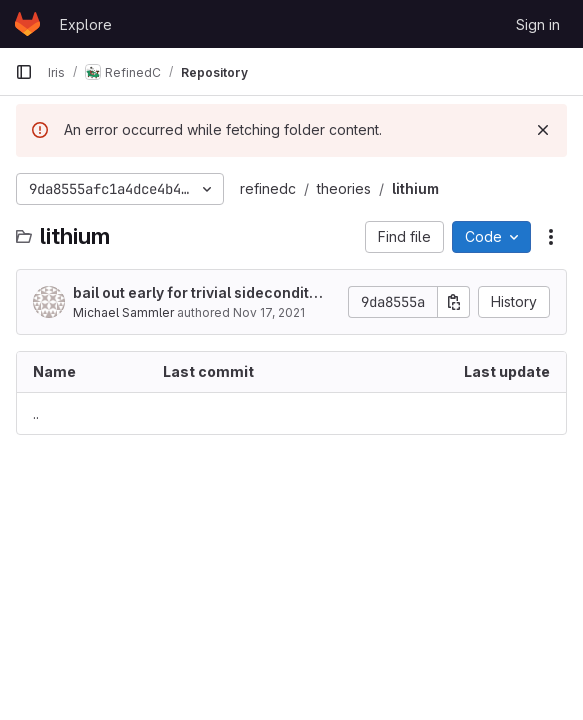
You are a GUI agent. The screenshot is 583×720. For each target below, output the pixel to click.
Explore (86, 24)
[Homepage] (27, 24)
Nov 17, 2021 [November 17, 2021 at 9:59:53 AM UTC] (269, 312)
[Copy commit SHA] (454, 302)
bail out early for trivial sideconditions (197, 293)
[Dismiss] (543, 130)
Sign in (538, 24)
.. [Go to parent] (36, 413)
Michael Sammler (123, 312)
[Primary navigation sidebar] (24, 72)
